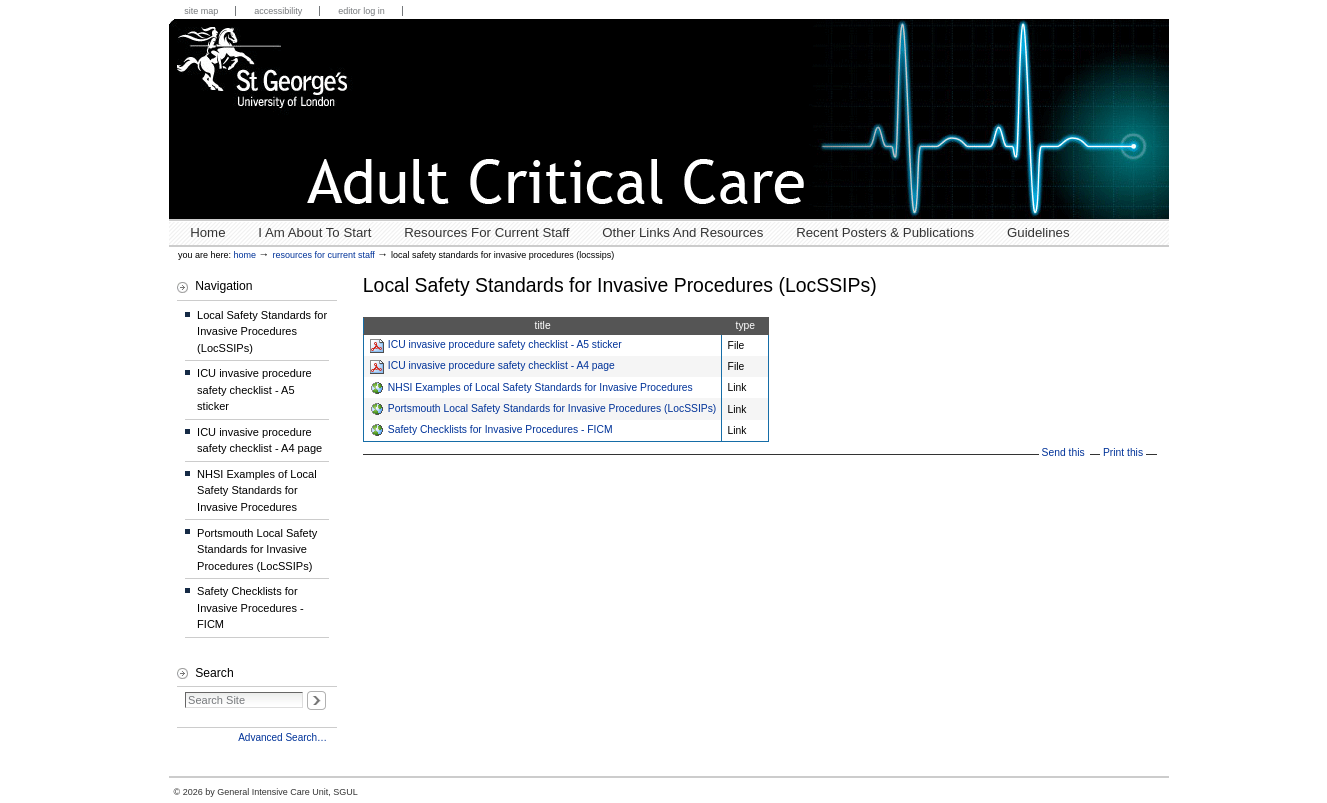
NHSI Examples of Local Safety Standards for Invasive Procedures (540, 387)
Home (207, 232)
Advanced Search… (282, 737)
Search (214, 673)
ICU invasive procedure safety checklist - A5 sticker (505, 344)
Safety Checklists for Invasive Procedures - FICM (500, 429)
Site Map (201, 11)
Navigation (223, 286)
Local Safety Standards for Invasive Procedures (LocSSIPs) (262, 331)
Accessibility (278, 11)
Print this (1123, 452)
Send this (1063, 452)
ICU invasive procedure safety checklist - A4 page (501, 365)
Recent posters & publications (885, 232)
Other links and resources (682, 232)
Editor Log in (361, 11)
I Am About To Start (314, 232)
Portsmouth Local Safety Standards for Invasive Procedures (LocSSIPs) (552, 408)
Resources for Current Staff (486, 232)
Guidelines (1038, 232)
